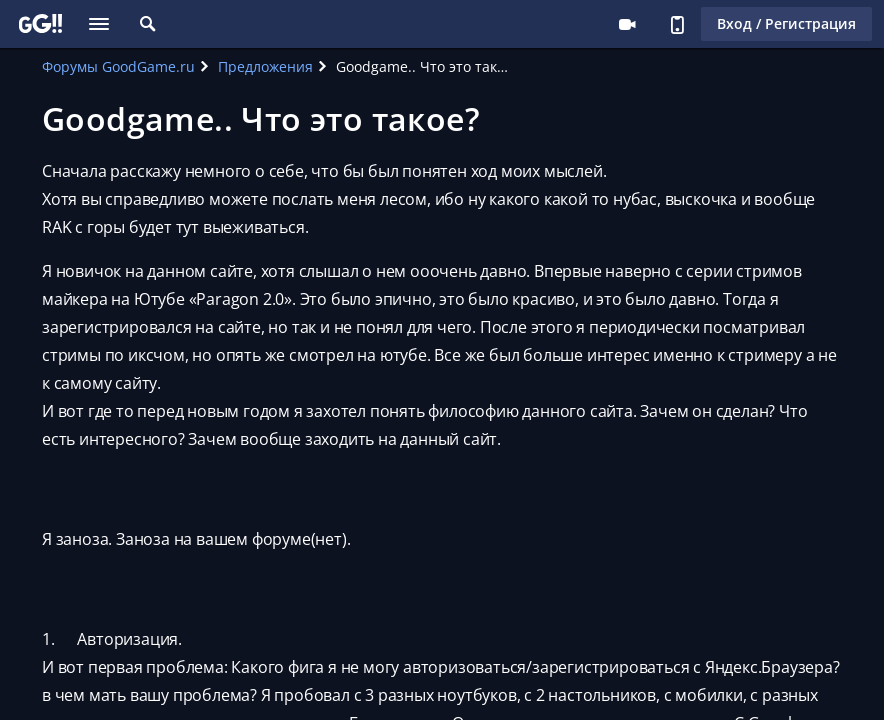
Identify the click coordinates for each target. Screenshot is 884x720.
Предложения (265, 66)
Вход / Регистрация (786, 23)
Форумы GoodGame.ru (118, 66)
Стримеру (627, 24)
